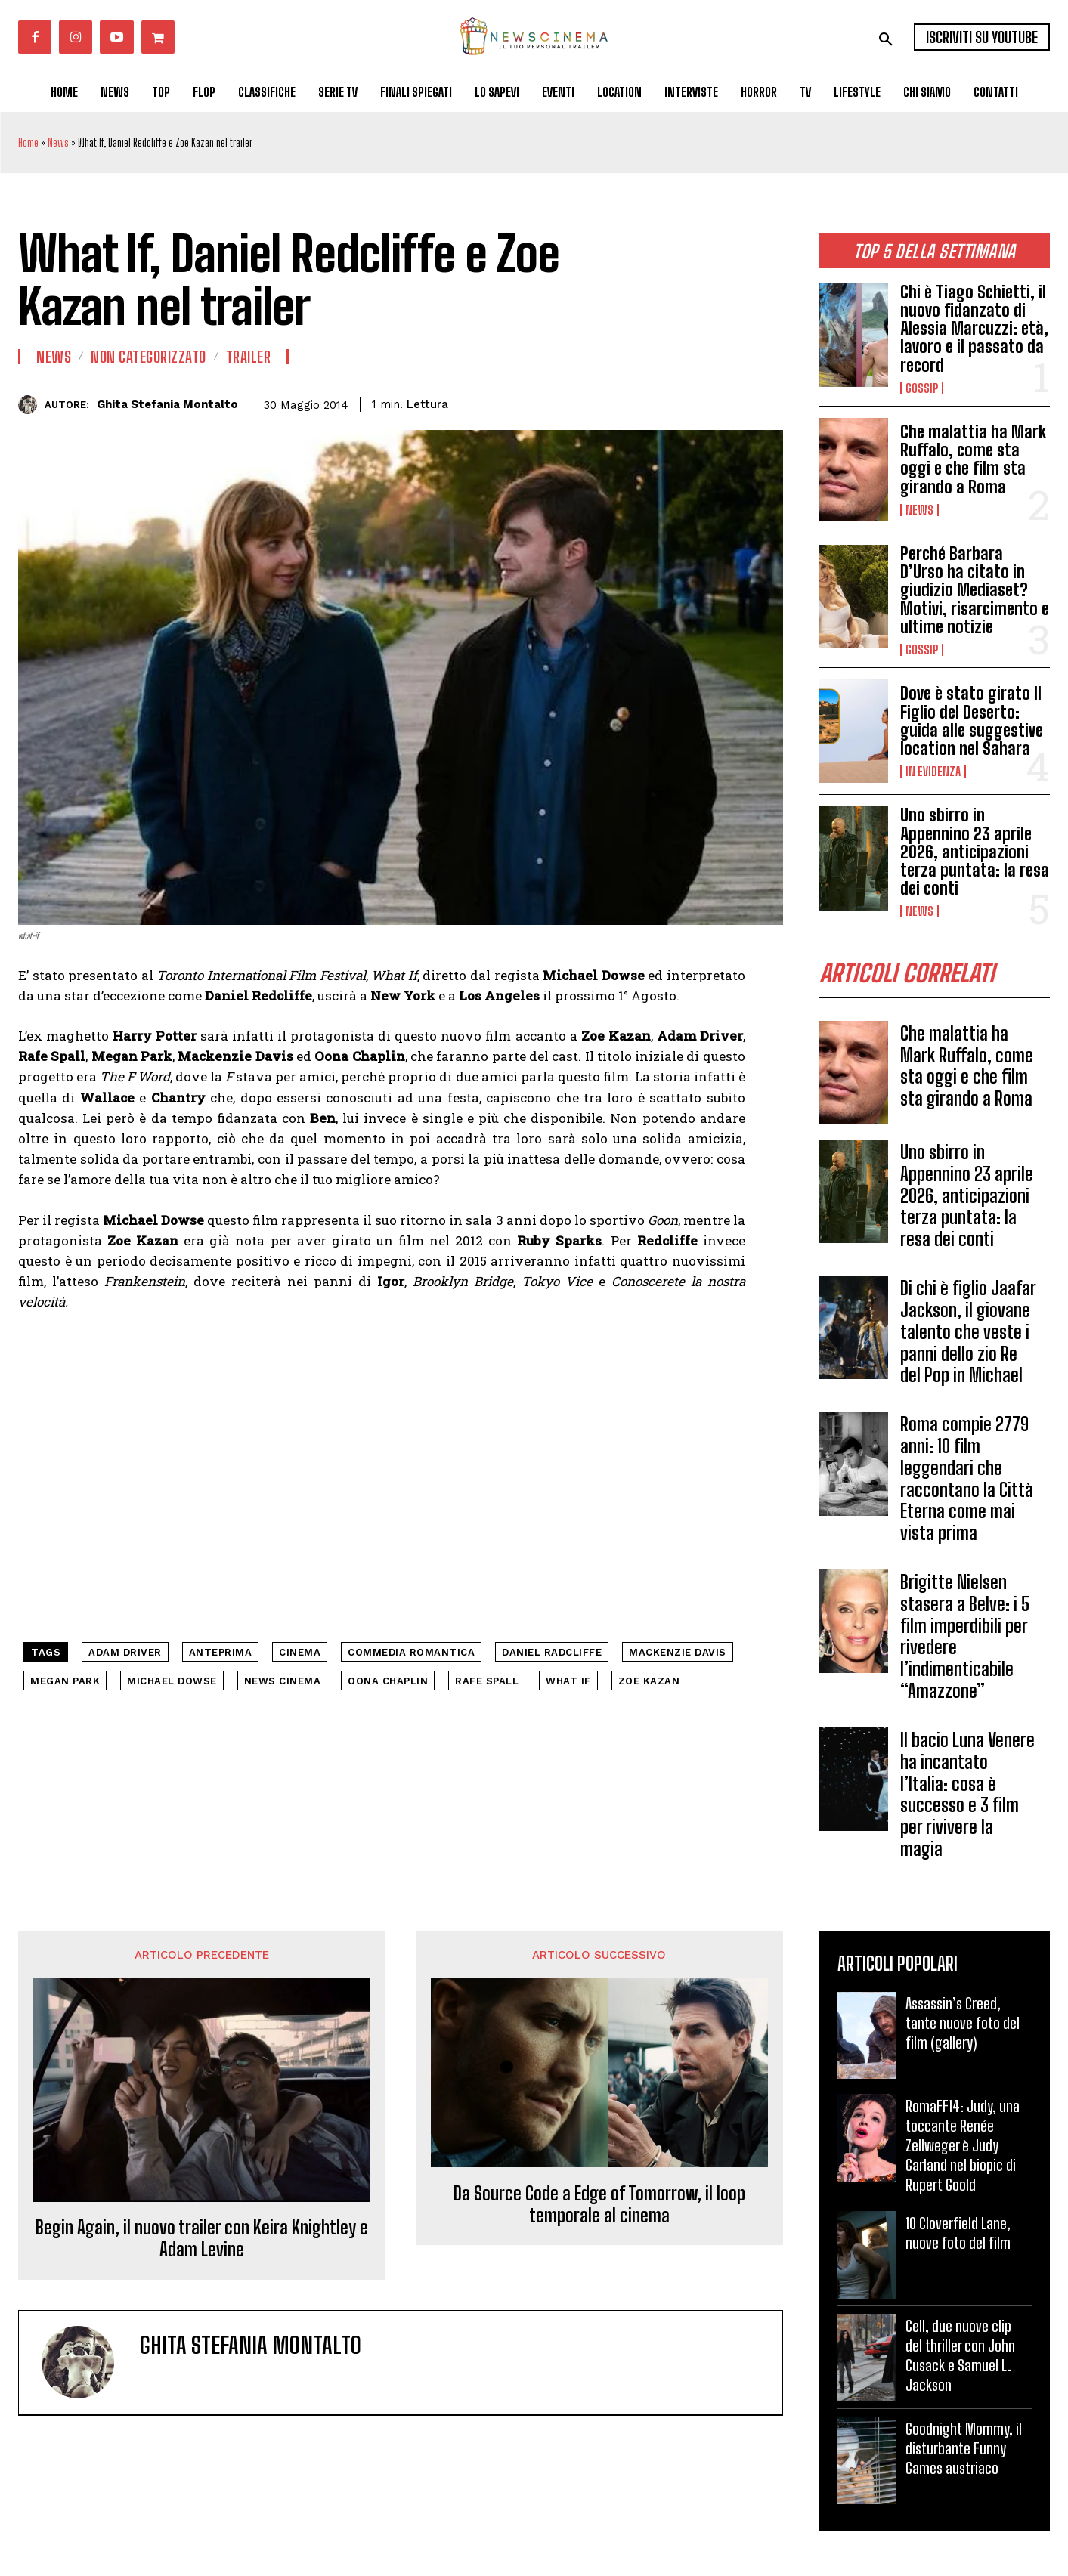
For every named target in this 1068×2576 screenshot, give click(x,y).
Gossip (921, 388)
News (58, 142)
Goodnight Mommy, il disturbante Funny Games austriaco (963, 2448)
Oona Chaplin (388, 1681)
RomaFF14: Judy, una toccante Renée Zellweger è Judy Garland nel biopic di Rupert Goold (962, 2145)
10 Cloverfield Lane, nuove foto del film (958, 2233)
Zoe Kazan (649, 1681)
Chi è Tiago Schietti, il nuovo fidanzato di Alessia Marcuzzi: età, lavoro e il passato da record (974, 329)
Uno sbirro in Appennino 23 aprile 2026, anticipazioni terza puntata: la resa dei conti (974, 851)
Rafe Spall (487, 1681)
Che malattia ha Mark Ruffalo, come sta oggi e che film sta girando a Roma (973, 459)
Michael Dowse (172, 1681)
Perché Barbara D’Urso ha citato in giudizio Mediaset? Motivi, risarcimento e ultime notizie (974, 590)
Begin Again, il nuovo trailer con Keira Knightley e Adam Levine (202, 2238)
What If (568, 1681)
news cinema (282, 1681)
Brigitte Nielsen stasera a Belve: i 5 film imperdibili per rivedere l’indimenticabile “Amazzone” (964, 1636)
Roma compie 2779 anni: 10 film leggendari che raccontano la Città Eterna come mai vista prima (966, 1478)
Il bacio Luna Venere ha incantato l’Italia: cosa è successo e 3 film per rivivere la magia (967, 1794)
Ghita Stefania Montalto (167, 404)
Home (28, 142)
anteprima (220, 1652)
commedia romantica (411, 1652)
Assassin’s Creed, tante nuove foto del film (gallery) (962, 2023)
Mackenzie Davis (677, 1652)
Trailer (248, 356)
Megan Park (65, 1681)
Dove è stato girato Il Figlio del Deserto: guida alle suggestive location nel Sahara (971, 721)
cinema (299, 1652)
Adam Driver (125, 1652)
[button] (886, 39)
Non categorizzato (148, 356)
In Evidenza (933, 771)
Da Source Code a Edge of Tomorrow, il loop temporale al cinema (599, 2204)
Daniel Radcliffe (552, 1652)
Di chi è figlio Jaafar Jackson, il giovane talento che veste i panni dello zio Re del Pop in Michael (968, 1331)
